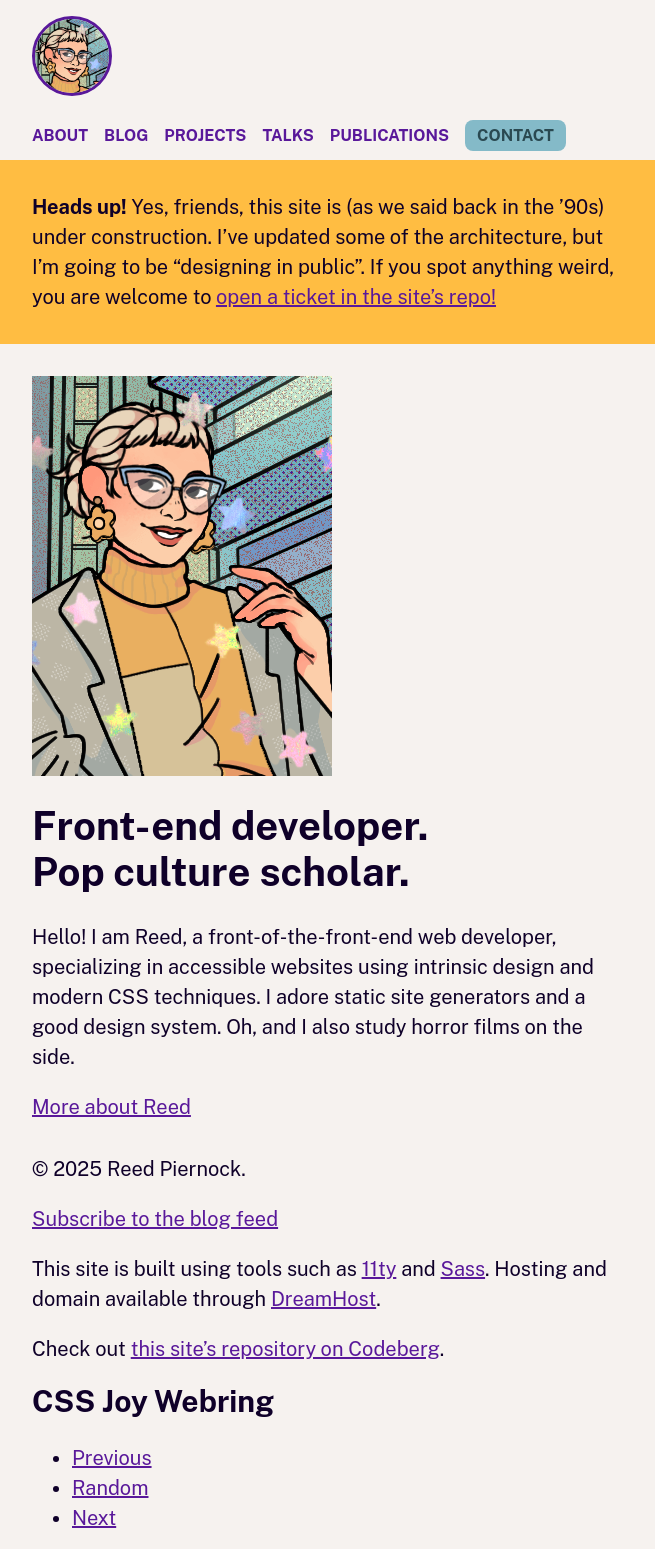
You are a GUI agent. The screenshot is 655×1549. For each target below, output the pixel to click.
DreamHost (323, 1299)
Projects (205, 135)
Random (110, 1488)
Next (94, 1518)
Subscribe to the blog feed (155, 1219)
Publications (389, 135)
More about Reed (111, 1107)
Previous (112, 1458)
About (60, 135)
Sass (463, 1269)
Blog (126, 135)
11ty (379, 1269)
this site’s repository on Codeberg (285, 1349)
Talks (287, 135)
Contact (515, 135)
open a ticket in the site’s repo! (356, 297)
